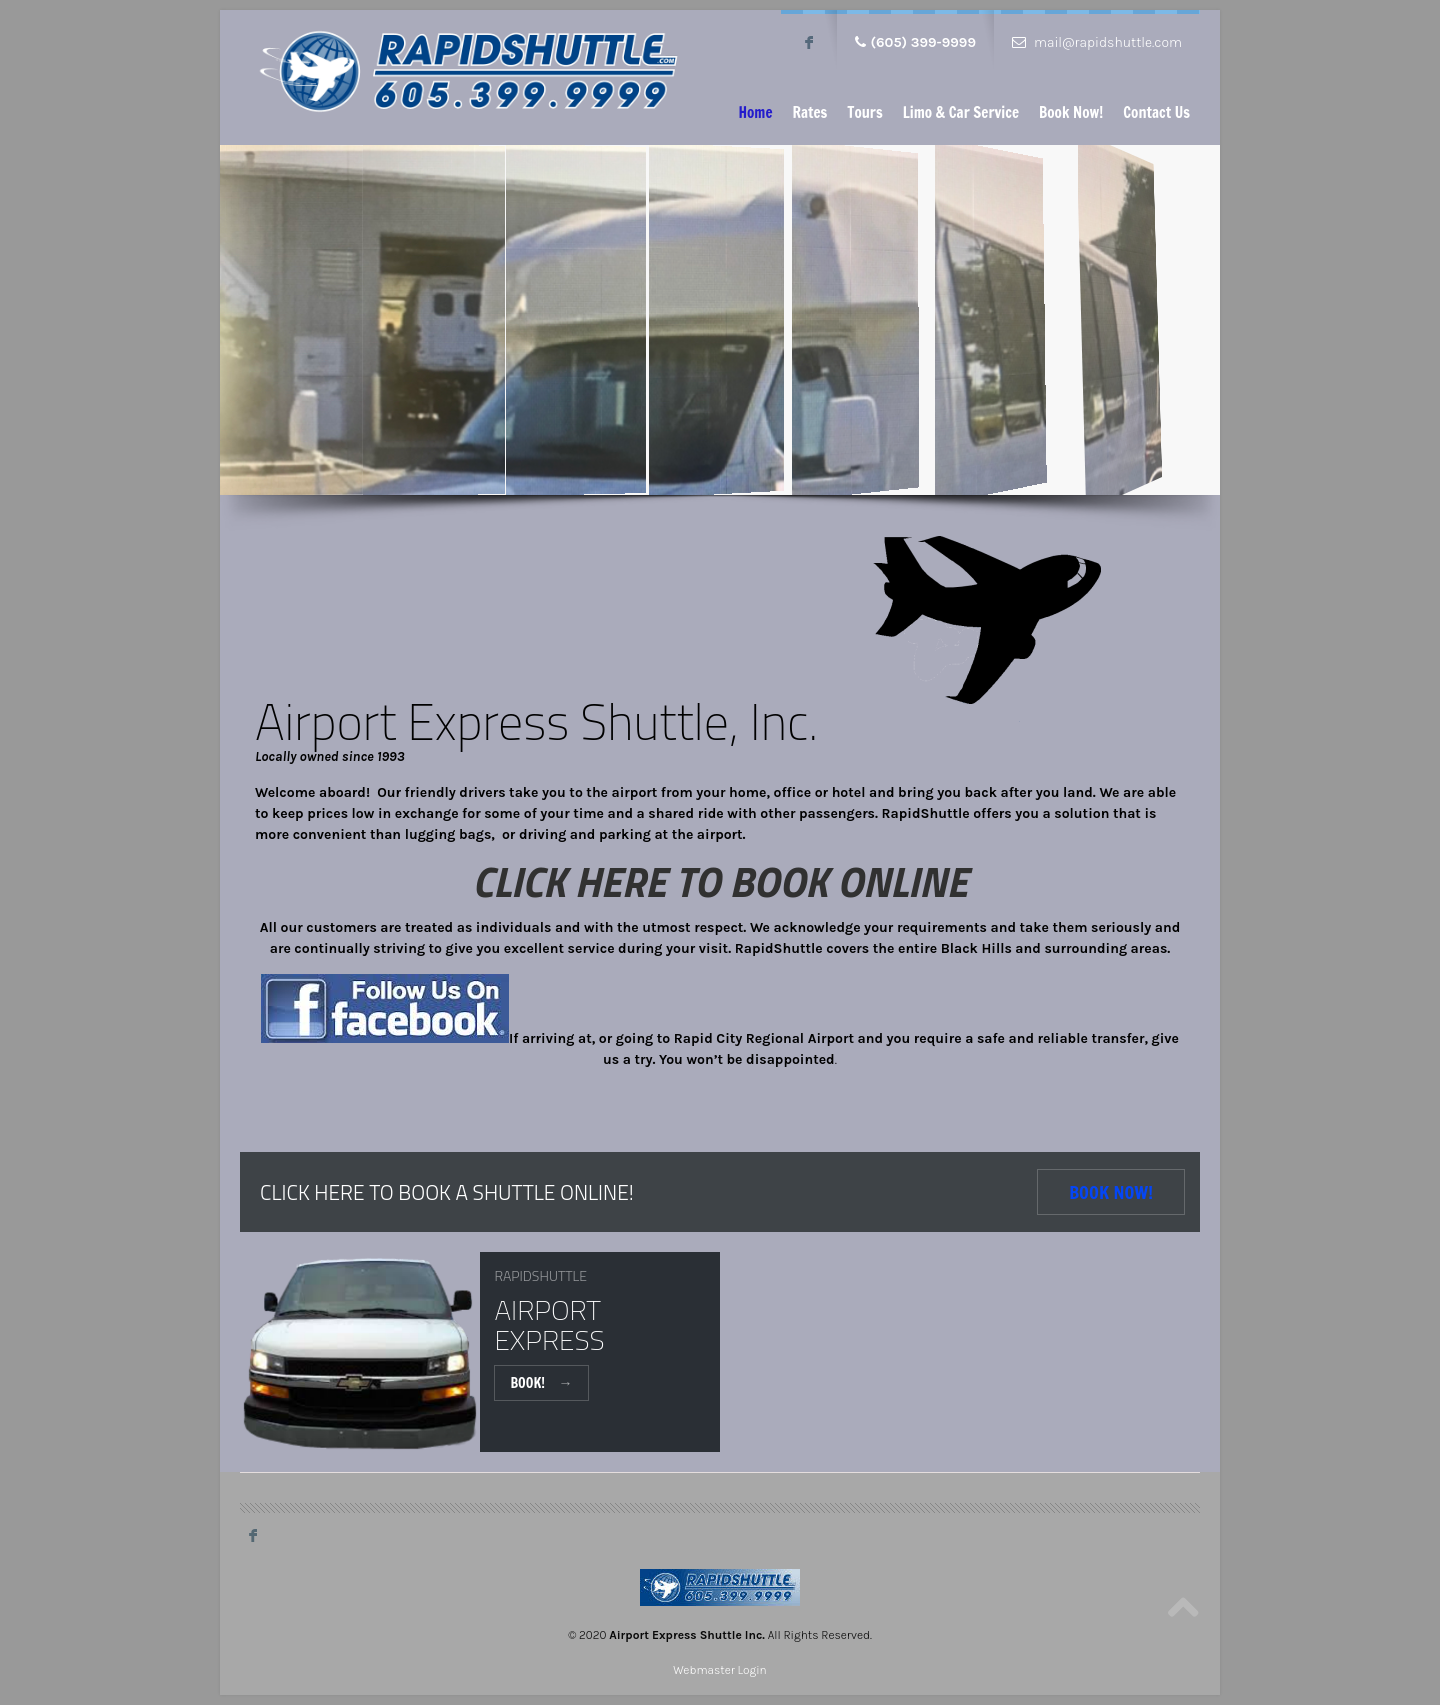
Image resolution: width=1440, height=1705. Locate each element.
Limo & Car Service (961, 112)
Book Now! (1071, 112)
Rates (809, 112)
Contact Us (1156, 112)
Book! (541, 1383)
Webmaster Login (719, 1670)
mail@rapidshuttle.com (1108, 42)
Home (755, 112)
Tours (864, 112)
